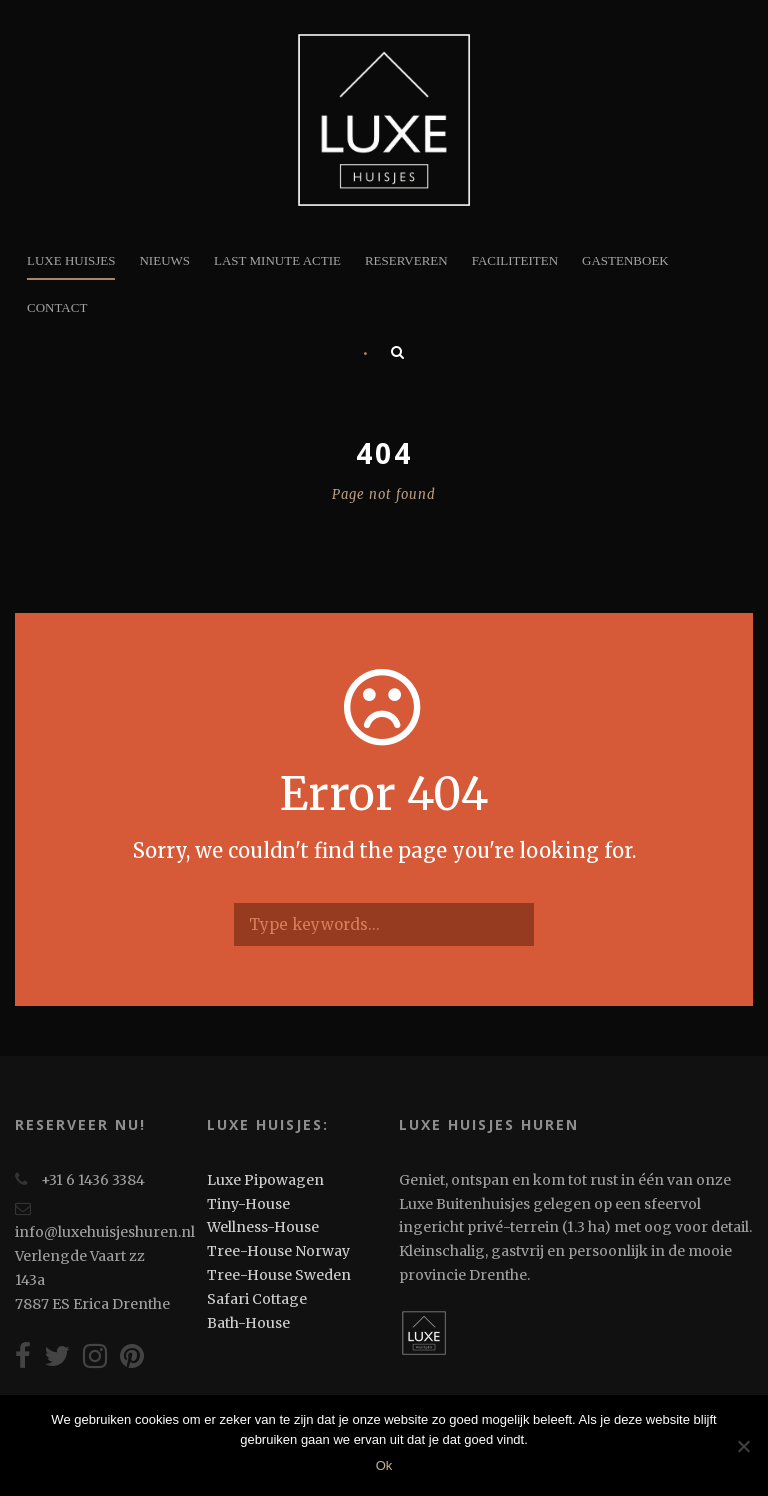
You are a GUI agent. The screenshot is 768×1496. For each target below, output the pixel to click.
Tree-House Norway (278, 1251)
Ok (384, 1465)
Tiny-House (248, 1204)
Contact (57, 307)
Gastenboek (625, 260)
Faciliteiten (515, 260)
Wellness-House (263, 1227)
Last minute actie (277, 260)
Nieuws (164, 260)
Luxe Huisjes (71, 260)
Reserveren (406, 260)
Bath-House (248, 1323)
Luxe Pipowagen (265, 1180)
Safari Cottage (257, 1299)
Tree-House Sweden (279, 1275)
